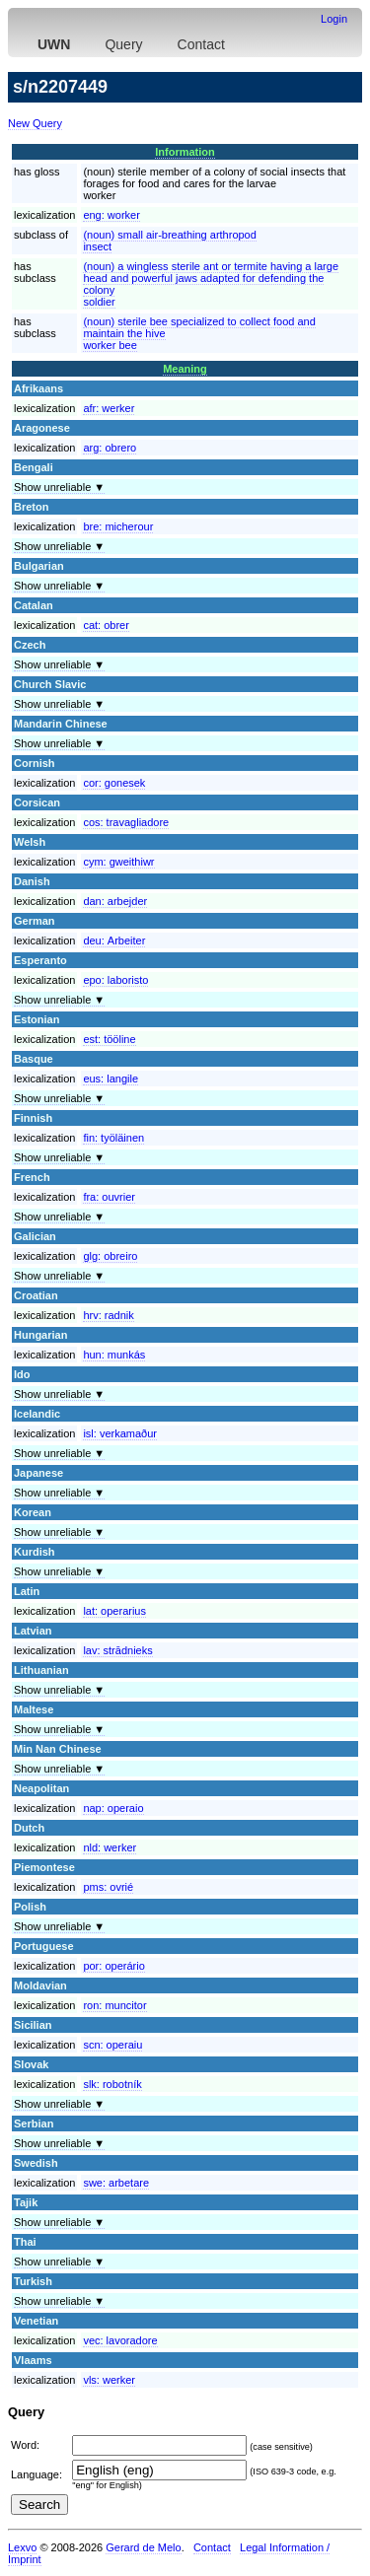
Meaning (185, 369)
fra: (109, 1197)
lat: (114, 1611)
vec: (120, 2340)
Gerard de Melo (143, 2547)
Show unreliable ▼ (59, 487)
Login (334, 19)
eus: (110, 1078)
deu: (114, 940)
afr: (108, 408)
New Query (35, 123)
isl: (120, 1433)
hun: (114, 1354)
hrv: (108, 1315)
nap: (113, 1808)
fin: (113, 1138)
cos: (126, 822)
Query (123, 44)
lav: (117, 1650)
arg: (109, 447)
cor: (114, 783)
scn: (112, 2045)
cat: (105, 625)
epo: (115, 980)
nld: (109, 1847)
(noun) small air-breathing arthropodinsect (169, 240)
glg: (110, 1256)
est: (109, 1039)
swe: (116, 2183)
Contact (201, 44)
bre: (118, 526)
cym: (118, 862)
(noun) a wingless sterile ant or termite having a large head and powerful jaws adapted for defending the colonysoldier (210, 284)
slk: (112, 2084)
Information (185, 152)
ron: (114, 2005)
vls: (109, 2380)
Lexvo (22, 2547)
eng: (111, 215)
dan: (115, 901)
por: (113, 1966)
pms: (108, 1887)
